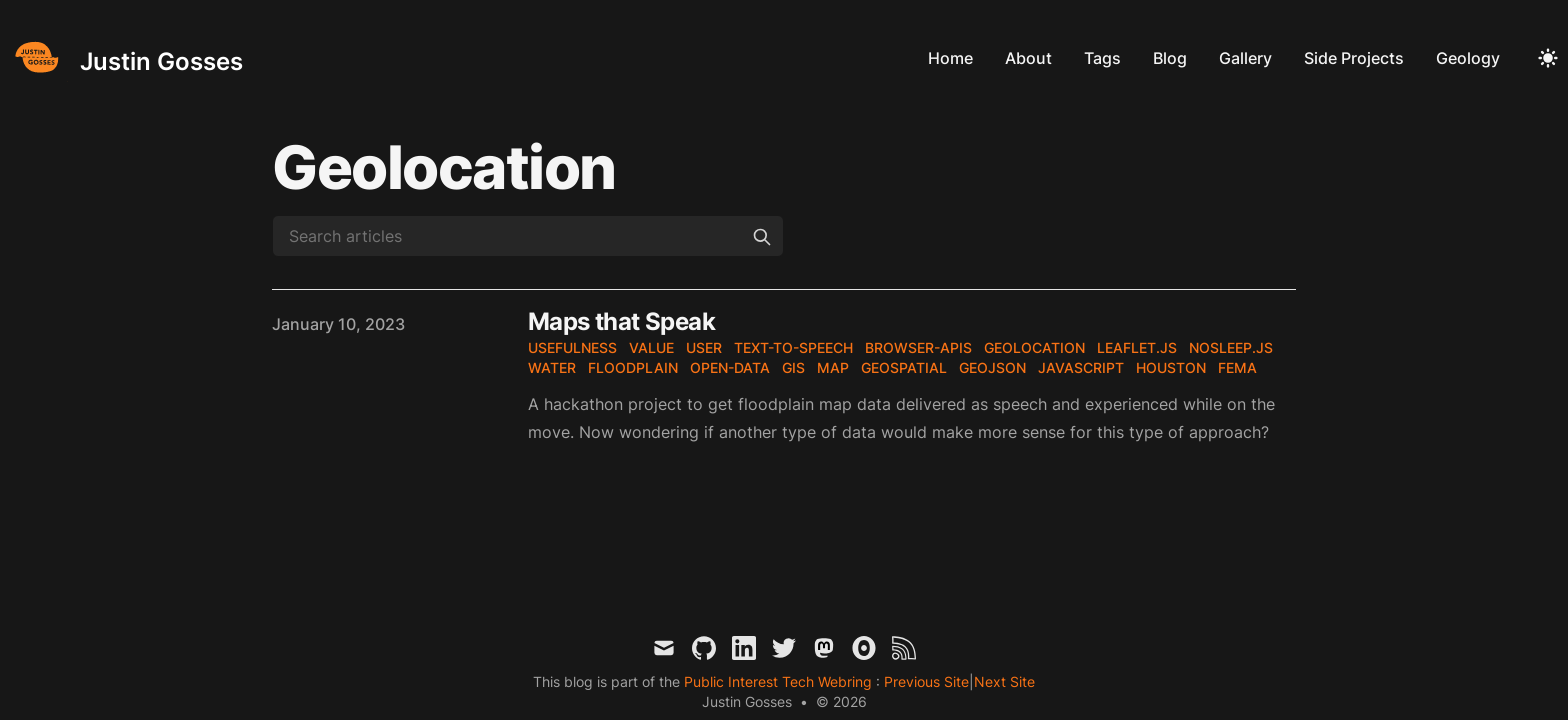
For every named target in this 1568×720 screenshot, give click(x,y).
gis (793, 367)
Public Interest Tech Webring (780, 681)
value (651, 347)
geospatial (904, 367)
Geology (1468, 58)
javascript (1081, 367)
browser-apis (918, 347)
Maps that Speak (621, 321)
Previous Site (924, 681)
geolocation (1034, 347)
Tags (1102, 58)
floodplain (633, 367)
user (704, 347)
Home (950, 58)
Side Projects (1354, 58)
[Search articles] (528, 236)
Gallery (1245, 58)
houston (1171, 367)
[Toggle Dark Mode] (1548, 58)
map (833, 367)
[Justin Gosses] (125, 57)
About (1028, 58)
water (552, 367)
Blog (1170, 58)
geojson (992, 367)
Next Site (1004, 681)
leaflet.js (1137, 347)
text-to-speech (793, 347)
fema (1237, 367)
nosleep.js (1231, 347)
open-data (730, 367)
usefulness (572, 347)
